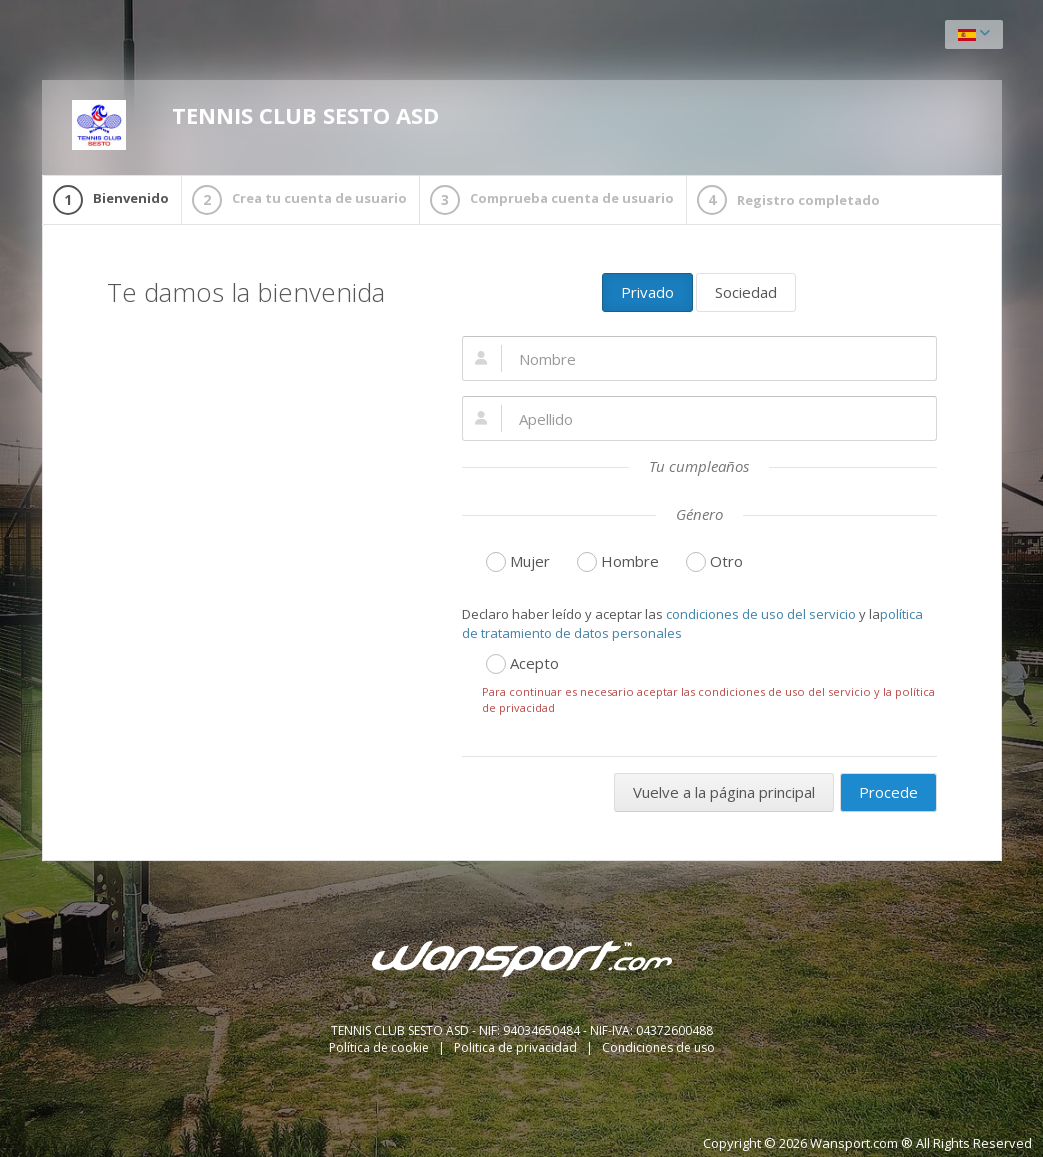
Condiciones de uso (658, 1047)
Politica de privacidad (517, 1047)
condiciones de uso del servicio (761, 614)
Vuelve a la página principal (724, 792)
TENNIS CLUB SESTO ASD (255, 125)
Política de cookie (380, 1047)
